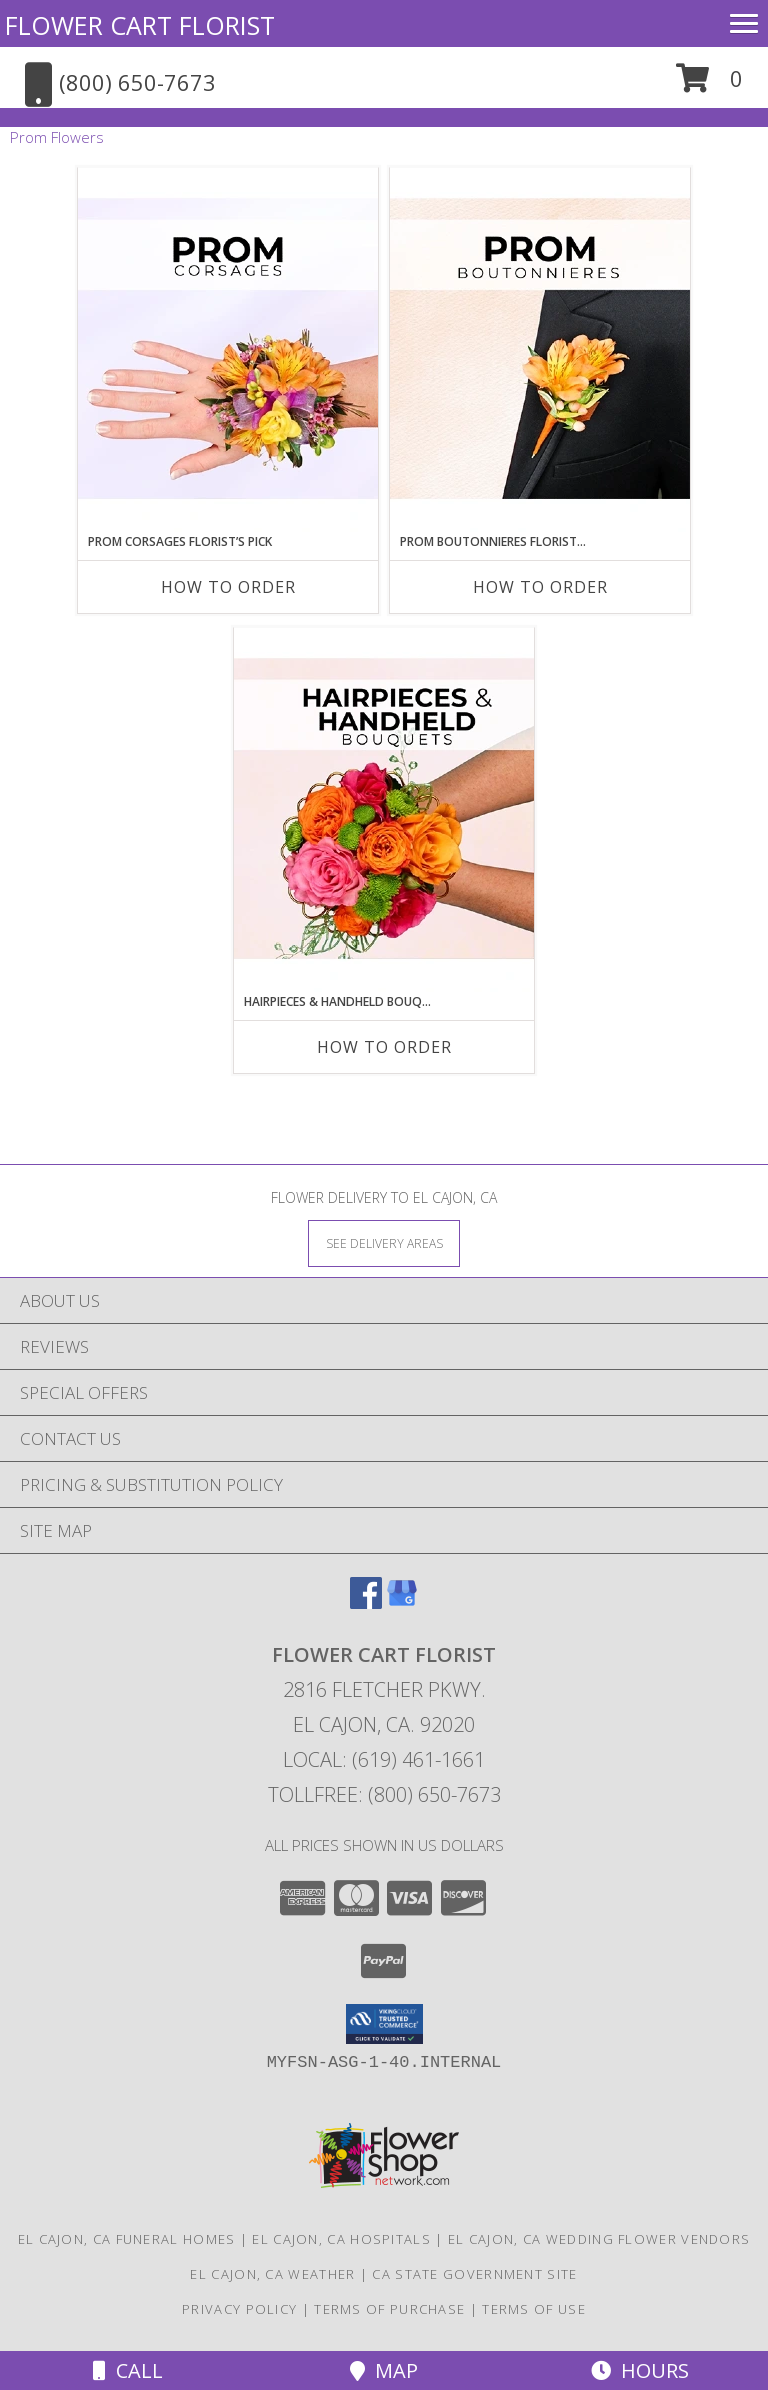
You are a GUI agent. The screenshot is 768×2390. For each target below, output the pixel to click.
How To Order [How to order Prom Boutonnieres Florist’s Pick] (540, 587)
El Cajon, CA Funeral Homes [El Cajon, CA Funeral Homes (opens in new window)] (127, 2239)
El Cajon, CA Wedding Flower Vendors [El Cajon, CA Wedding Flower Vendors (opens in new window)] (599, 2239)
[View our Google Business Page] (402, 1602)
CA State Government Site (474, 2274)
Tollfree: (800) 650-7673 (384, 1794)
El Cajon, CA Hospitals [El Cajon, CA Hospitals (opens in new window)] (341, 2239)
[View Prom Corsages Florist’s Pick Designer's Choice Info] (228, 350)
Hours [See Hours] (640, 2370)
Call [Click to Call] (128, 2370)
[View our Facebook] (366, 1602)
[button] (709, 85)
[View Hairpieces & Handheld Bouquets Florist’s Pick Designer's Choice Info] (384, 810)
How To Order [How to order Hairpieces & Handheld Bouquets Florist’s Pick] (384, 1047)
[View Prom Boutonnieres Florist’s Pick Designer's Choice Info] (540, 350)
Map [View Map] (384, 2370)
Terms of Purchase (389, 2309)
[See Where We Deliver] (384, 1242)
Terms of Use (534, 2309)
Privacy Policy (239, 2309)
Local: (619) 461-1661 (384, 1759)
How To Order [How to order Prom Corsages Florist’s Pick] (228, 587)
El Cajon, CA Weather (272, 2274)
